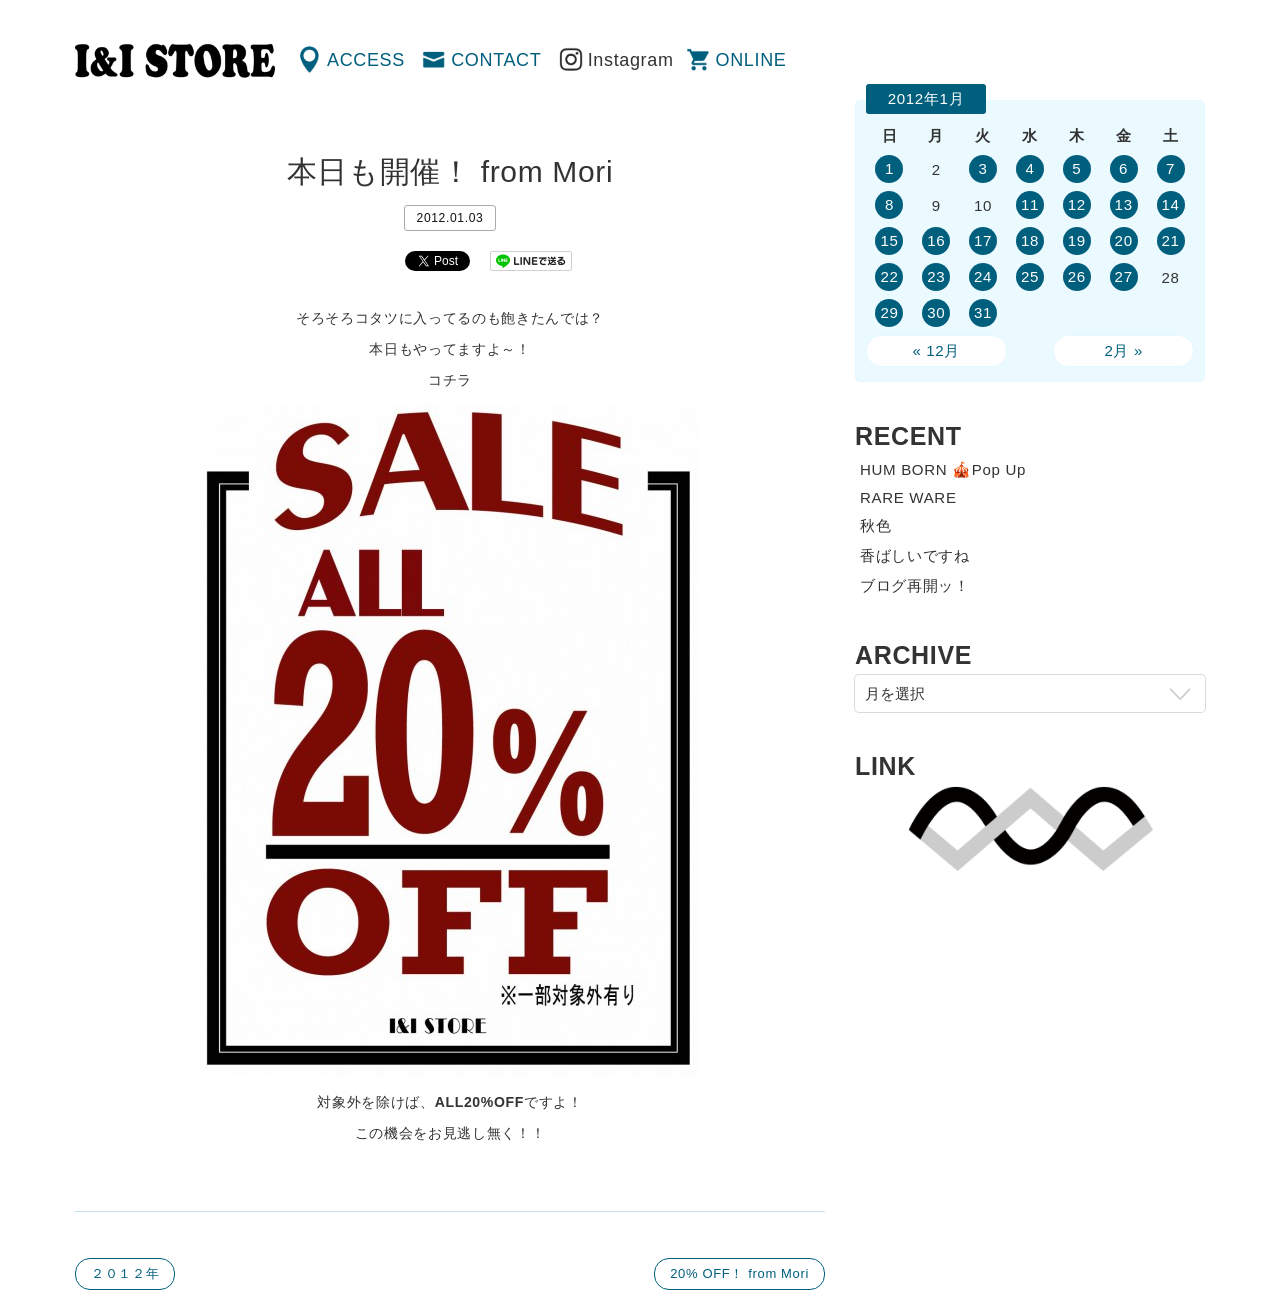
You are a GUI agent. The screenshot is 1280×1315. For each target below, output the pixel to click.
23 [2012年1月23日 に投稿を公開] (936, 276)
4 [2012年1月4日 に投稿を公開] (1029, 168)
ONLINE (751, 60)
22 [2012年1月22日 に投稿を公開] (889, 276)
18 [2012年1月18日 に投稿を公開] (1030, 240)
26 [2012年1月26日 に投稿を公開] (1077, 276)
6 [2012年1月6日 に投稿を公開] (1123, 168)
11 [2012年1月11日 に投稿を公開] (1030, 204)
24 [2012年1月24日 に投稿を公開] (983, 276)
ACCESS (366, 60)
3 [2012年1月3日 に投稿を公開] (983, 168)
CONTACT (496, 60)
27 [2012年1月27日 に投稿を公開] (1124, 276)
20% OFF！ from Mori (739, 1273)
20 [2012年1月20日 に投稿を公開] (1124, 240)
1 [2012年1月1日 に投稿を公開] (889, 168)
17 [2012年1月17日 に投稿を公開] (983, 240)
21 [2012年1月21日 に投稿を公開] (1170, 240)
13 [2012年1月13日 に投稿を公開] (1124, 204)
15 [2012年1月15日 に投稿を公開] (889, 240)
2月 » (1123, 350)
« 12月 (936, 350)
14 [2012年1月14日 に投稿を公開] (1170, 204)
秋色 (875, 525)
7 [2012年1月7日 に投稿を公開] (1170, 168)
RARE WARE (908, 497)
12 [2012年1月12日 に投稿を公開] (1077, 204)
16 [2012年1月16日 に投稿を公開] (936, 240)
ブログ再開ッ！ (915, 585)
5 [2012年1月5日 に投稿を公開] (1076, 168)
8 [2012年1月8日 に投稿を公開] (889, 204)
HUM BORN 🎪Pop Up (943, 469)
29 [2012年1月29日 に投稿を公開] (889, 312)
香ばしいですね (915, 555)
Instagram (631, 60)
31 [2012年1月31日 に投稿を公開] (983, 312)
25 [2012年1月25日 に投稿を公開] (1030, 276)
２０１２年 (125, 1273)
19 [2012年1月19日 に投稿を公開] (1077, 240)
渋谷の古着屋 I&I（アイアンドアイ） (175, 61)
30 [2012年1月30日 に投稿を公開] (936, 312)
